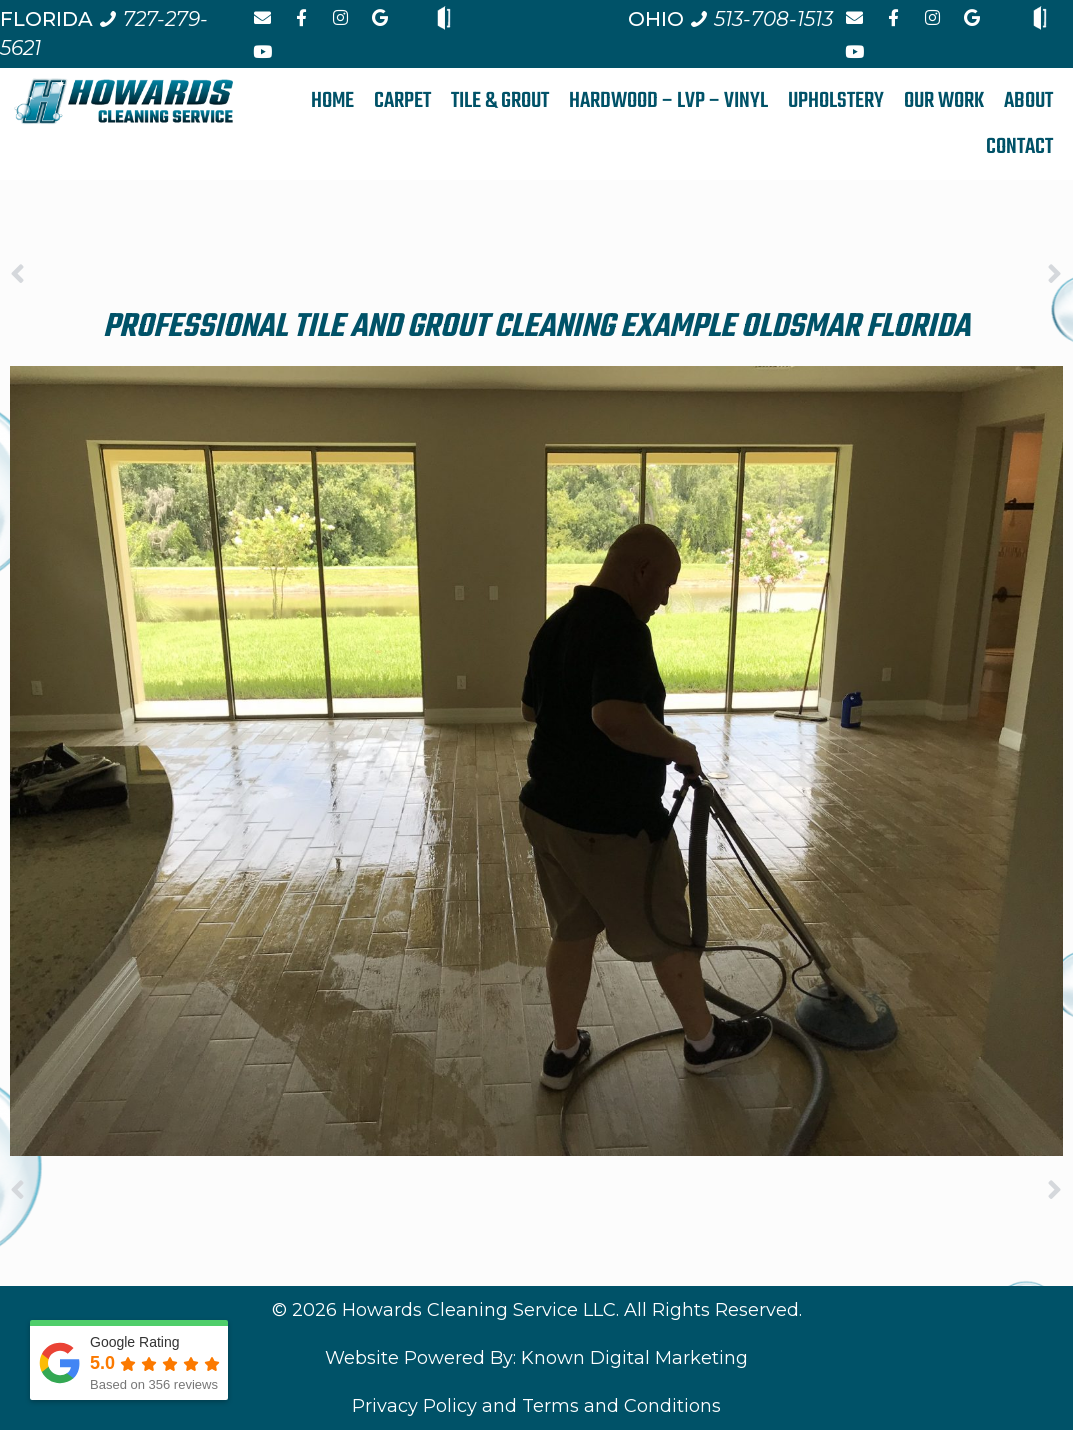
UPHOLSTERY (836, 101)
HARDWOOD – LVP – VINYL (668, 101)
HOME (332, 101)
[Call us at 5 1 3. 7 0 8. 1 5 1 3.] (761, 19)
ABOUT (1028, 101)
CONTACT (1019, 147)
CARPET (402, 101)
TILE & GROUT (500, 101)
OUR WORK (944, 101)
